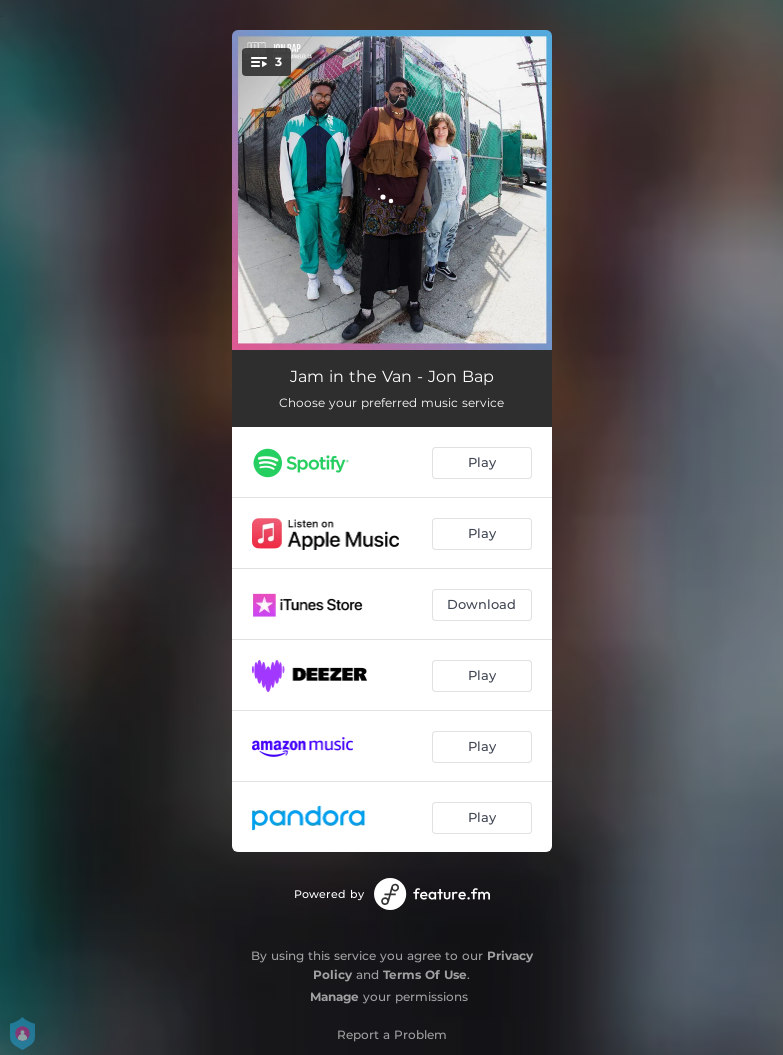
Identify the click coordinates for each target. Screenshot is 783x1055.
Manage (334, 996)
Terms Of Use (425, 974)
